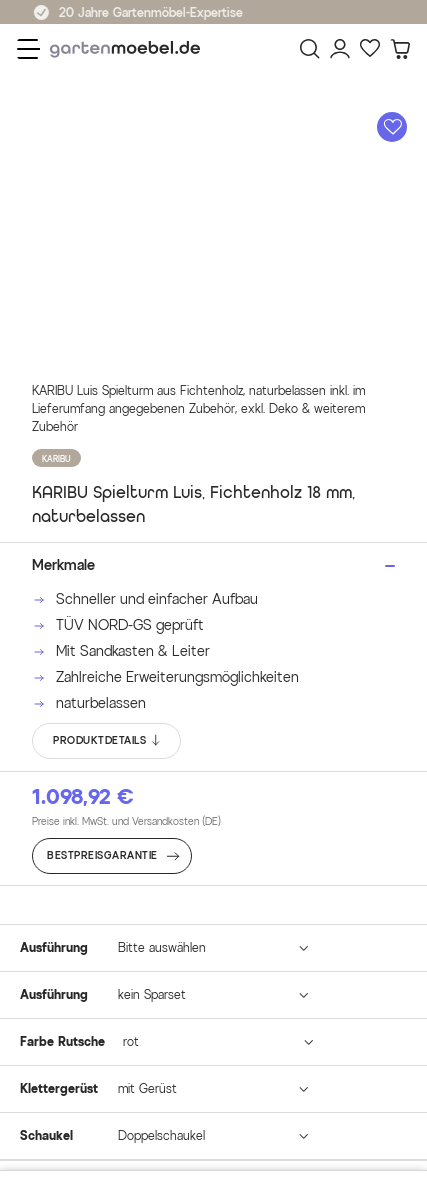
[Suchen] (310, 49)
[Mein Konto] (340, 49)
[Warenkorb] (400, 49)
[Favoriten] (370, 49)
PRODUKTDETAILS (107, 741)
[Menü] (28, 49)
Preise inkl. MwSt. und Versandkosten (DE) (126, 821)
